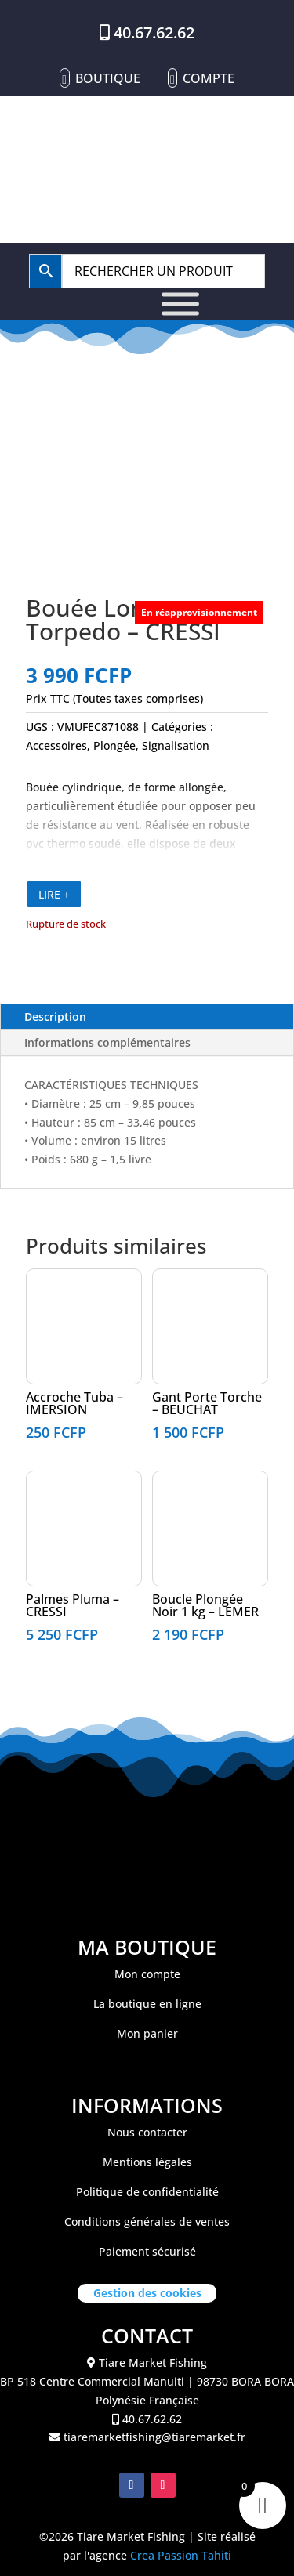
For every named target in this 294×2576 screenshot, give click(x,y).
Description (55, 1016)
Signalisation (175, 745)
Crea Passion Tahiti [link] (180, 2555)
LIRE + (54, 894)
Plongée (114, 745)
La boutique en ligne (147, 2003)
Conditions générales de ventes (147, 2221)
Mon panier (147, 2033)
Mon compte (147, 1973)
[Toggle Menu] (180, 303)
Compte (208, 78)
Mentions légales (147, 2162)
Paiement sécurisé (147, 2251)
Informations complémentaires (107, 1042)
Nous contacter (147, 2132)
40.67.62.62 (154, 32)
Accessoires (56, 745)
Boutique (107, 78)
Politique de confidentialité (147, 2191)
